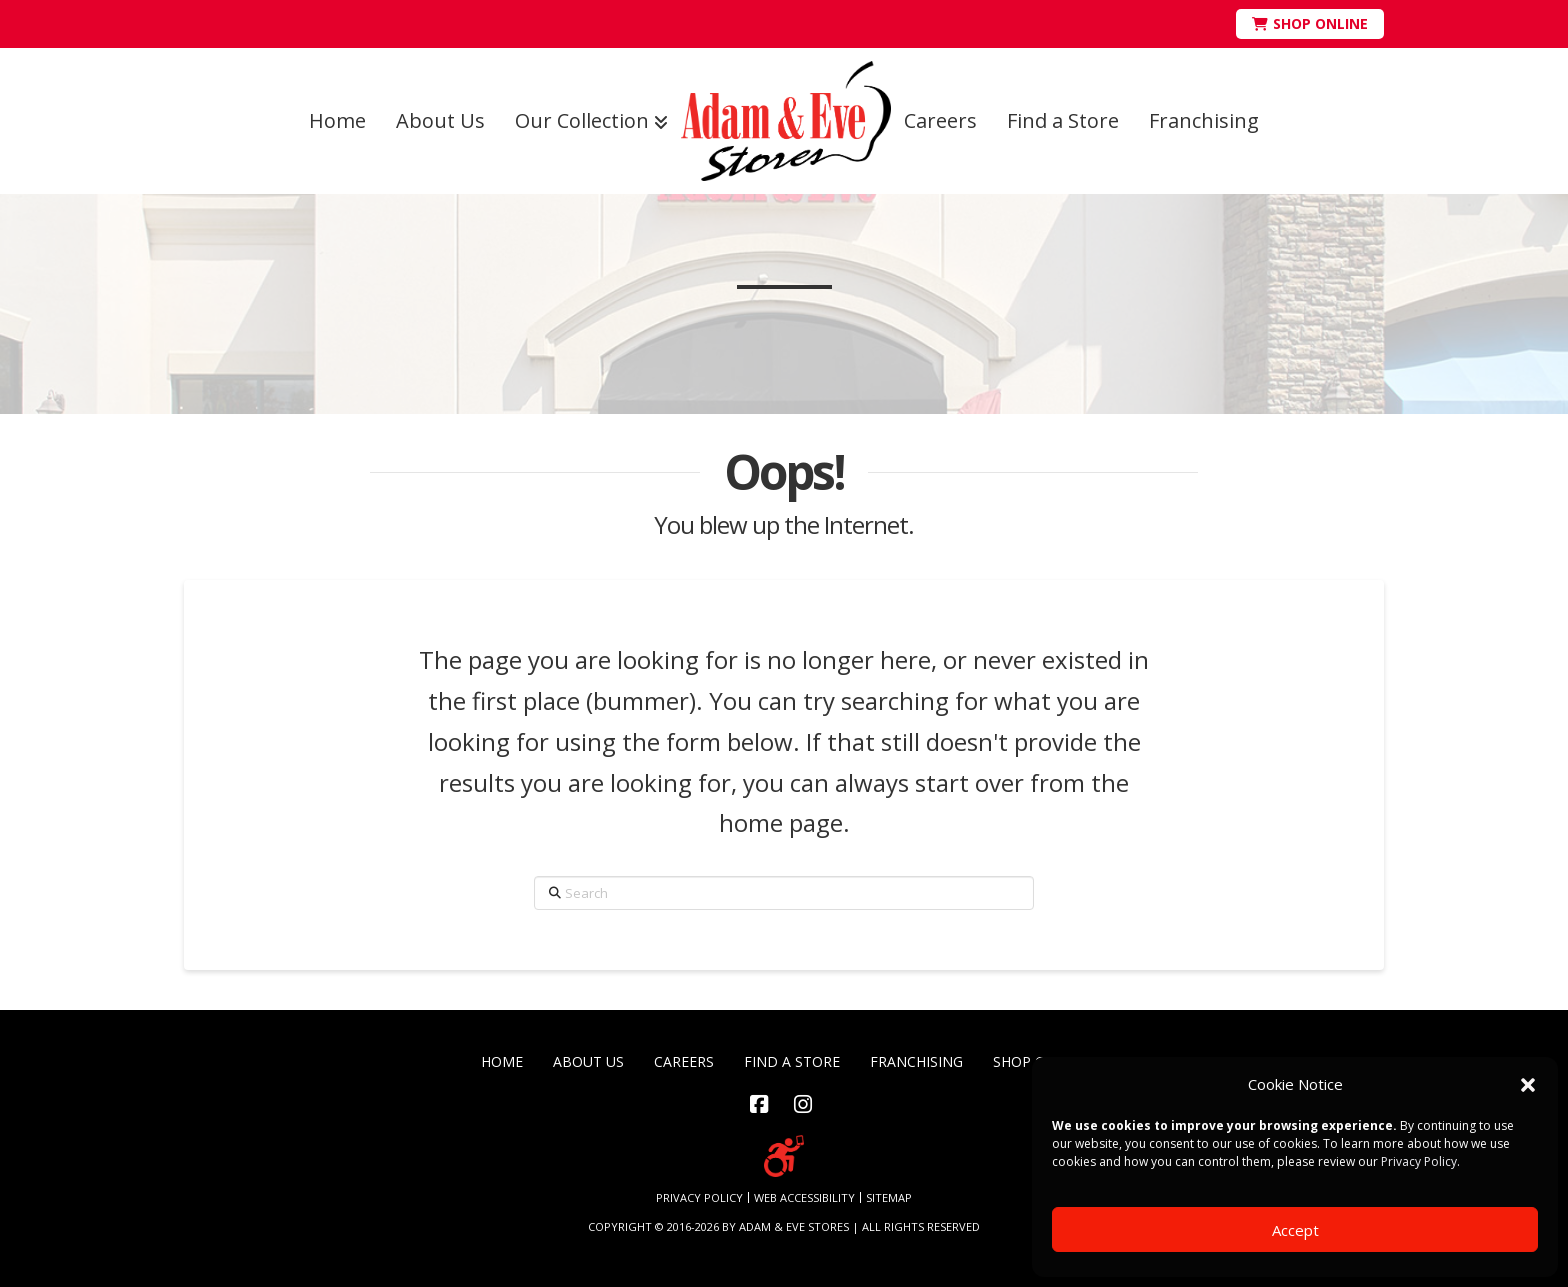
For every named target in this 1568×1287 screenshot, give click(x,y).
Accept (1295, 1230)
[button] (1528, 1085)
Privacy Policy (1419, 1161)
